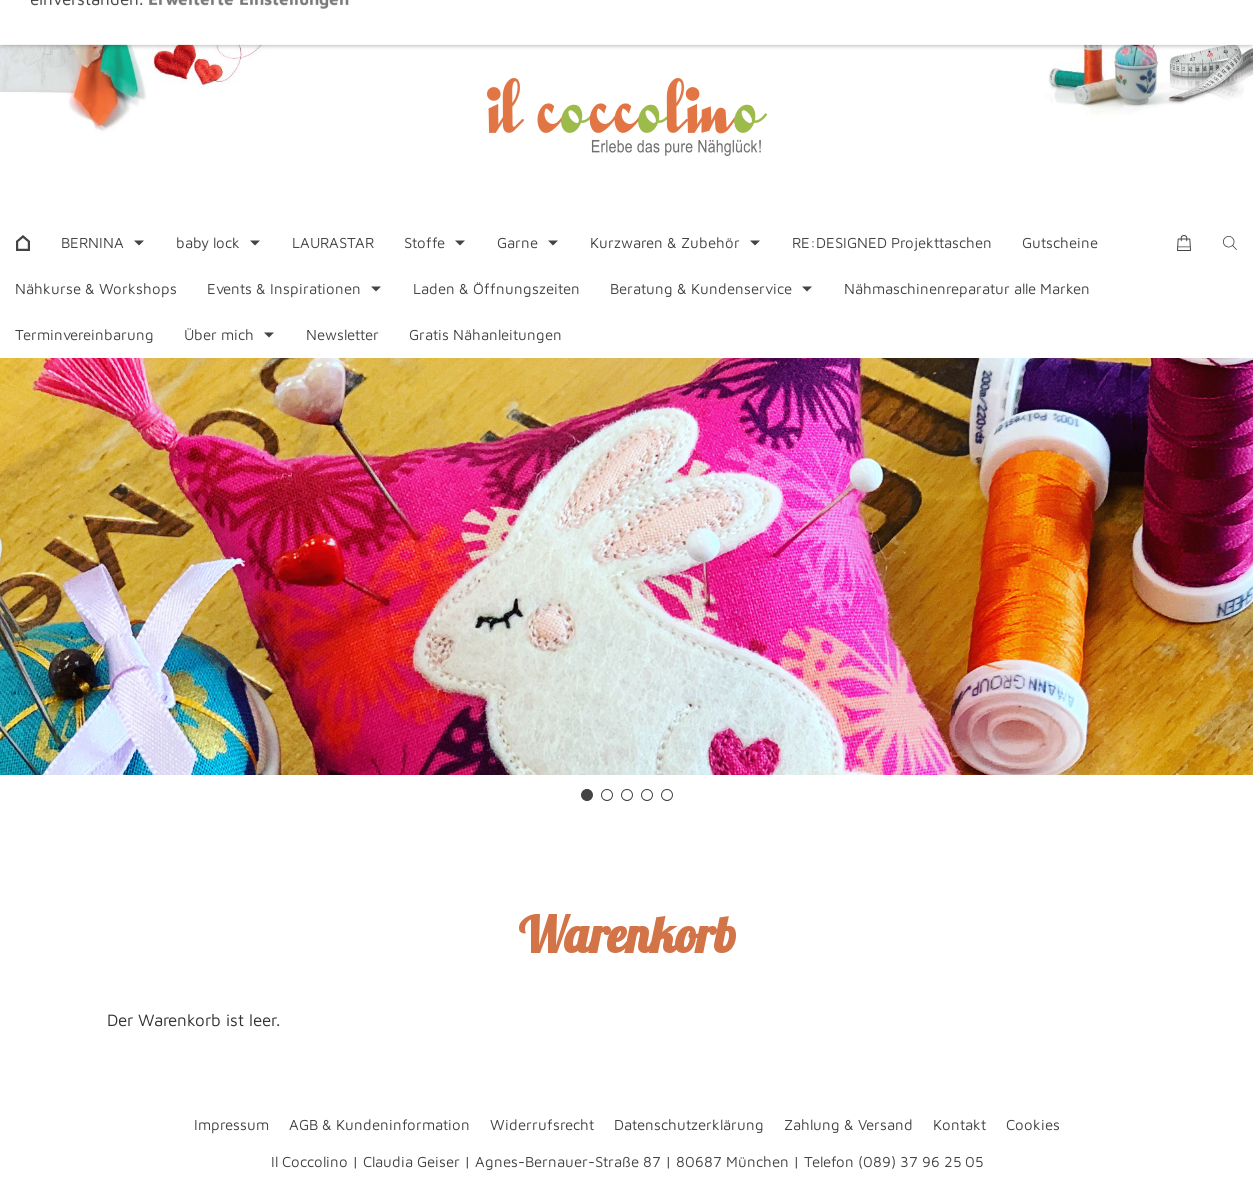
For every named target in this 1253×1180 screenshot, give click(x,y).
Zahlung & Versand (848, 1124)
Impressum (231, 1124)
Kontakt (959, 1124)
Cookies (1033, 1124)
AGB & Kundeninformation (379, 1124)
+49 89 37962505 (468, 24)
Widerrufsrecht (542, 1124)
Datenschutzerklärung (689, 1124)
